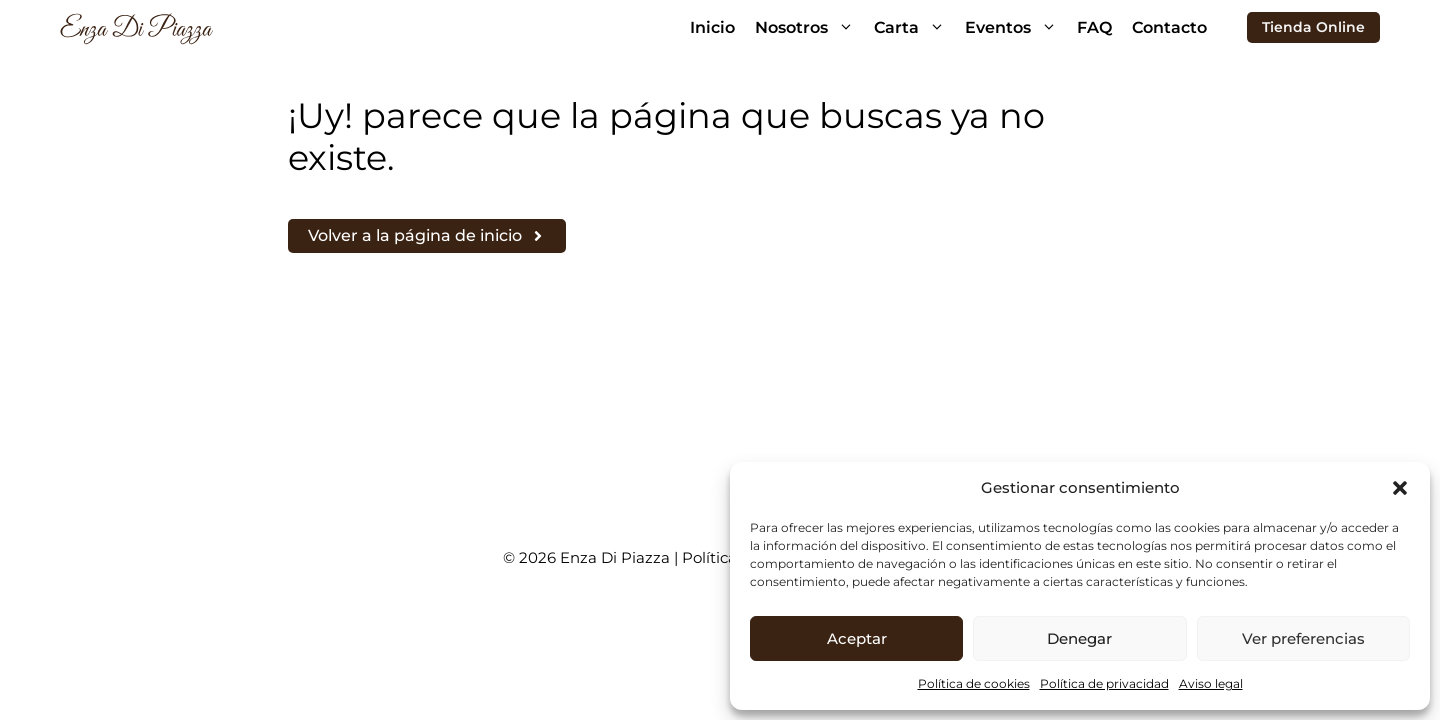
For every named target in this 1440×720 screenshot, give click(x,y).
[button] (1400, 488)
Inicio (712, 27)
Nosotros (809, 27)
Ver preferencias (1303, 638)
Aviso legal (1211, 683)
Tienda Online (1313, 27)
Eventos (1016, 27)
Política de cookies (974, 683)
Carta (914, 27)
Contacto (1169, 27)
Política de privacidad (1104, 683)
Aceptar (857, 638)
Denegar (1079, 638)
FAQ (1094, 27)
